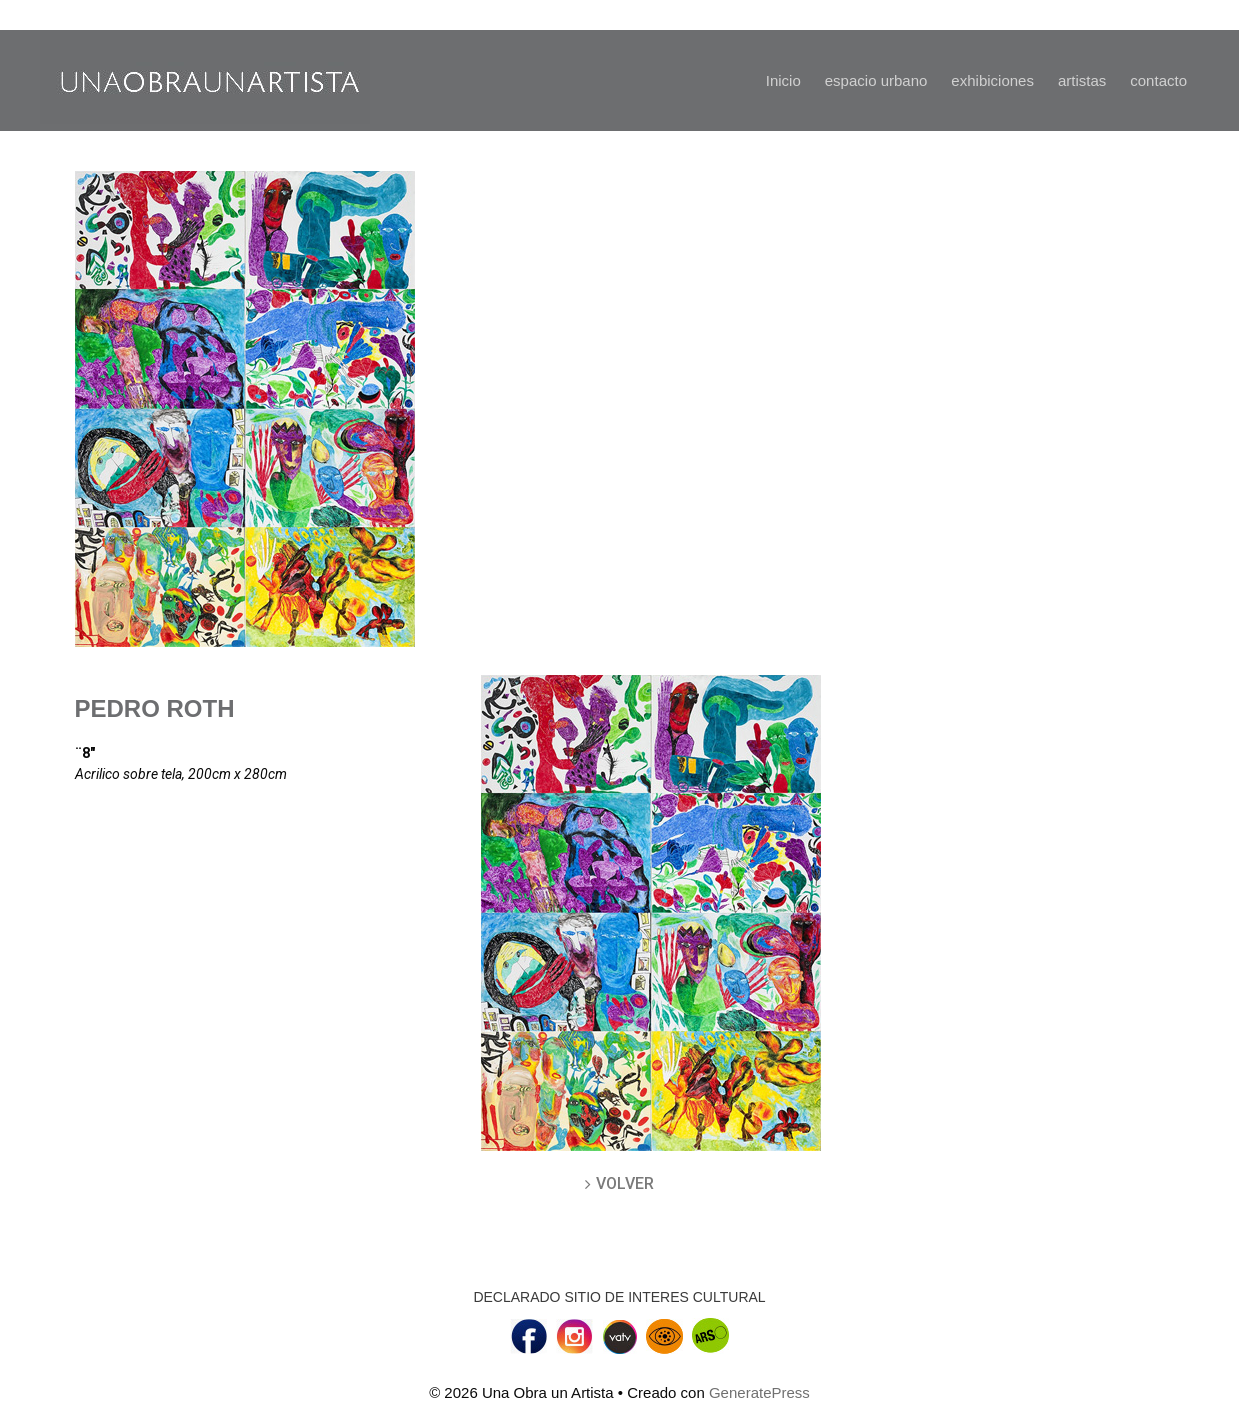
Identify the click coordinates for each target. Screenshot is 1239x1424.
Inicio (783, 80)
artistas (1082, 80)
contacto (1158, 80)
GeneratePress (759, 1392)
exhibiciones (992, 80)
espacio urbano (876, 80)
